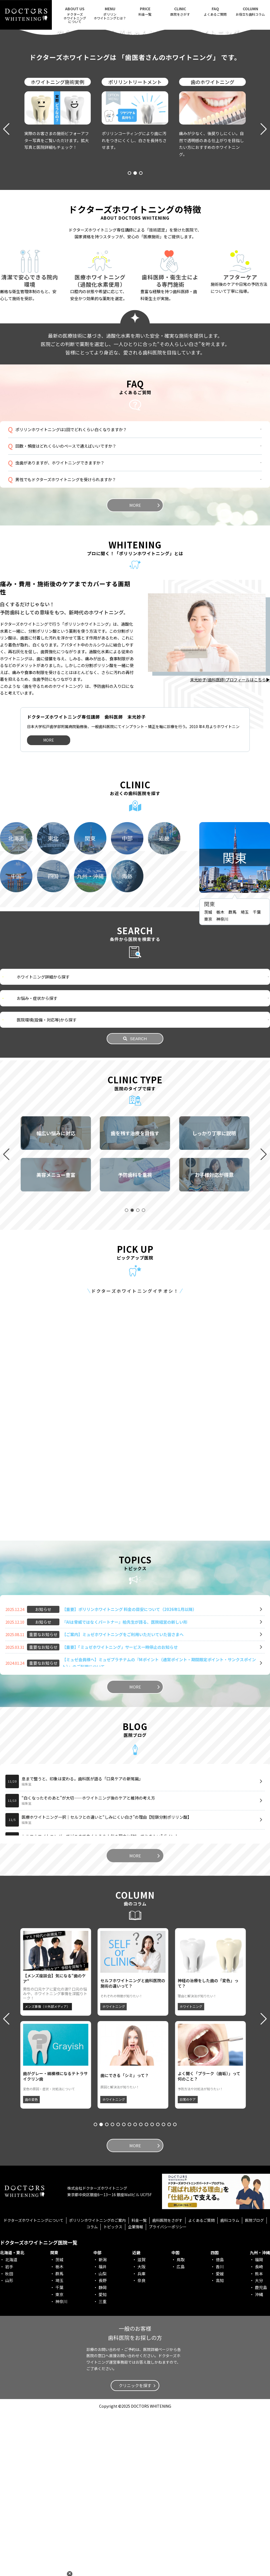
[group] (56, 1295)
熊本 (259, 2436)
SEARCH (135, 1201)
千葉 (257, 1074)
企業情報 (135, 2389)
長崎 (259, 2429)
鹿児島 (261, 2450)
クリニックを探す (135, 2548)
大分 (259, 2443)
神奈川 (222, 1081)
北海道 (11, 2422)
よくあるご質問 (215, 11)
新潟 (103, 2422)
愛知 (103, 2457)
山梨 (103, 2436)
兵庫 (141, 2436)
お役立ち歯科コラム (250, 11)
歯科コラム (229, 2383)
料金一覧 (145, 11)
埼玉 (245, 1074)
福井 (103, 2429)
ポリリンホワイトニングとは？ (109, 13)
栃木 (220, 1074)
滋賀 (141, 2422)
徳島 (220, 2422)
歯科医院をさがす (167, 2383)
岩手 (9, 2429)
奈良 (141, 2443)
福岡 (259, 2422)
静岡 (103, 2450)
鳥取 (181, 2422)
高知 (220, 2443)
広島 (181, 2429)
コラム (92, 2389)
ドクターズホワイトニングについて (33, 2383)
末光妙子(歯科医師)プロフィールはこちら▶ (230, 820)
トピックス (112, 2389)
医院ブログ (254, 2383)
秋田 (9, 2436)
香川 (220, 2429)
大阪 (141, 2429)
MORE (135, 645)
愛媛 (220, 2436)
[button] (124, 125)
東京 (208, 1081)
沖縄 (259, 2457)
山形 (9, 2443)
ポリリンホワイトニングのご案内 (97, 2383)
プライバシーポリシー (168, 2389)
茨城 (208, 1074)
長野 (103, 2443)
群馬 (232, 1074)
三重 (103, 2464)
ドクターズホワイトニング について (74, 15)
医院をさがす (180, 11)
